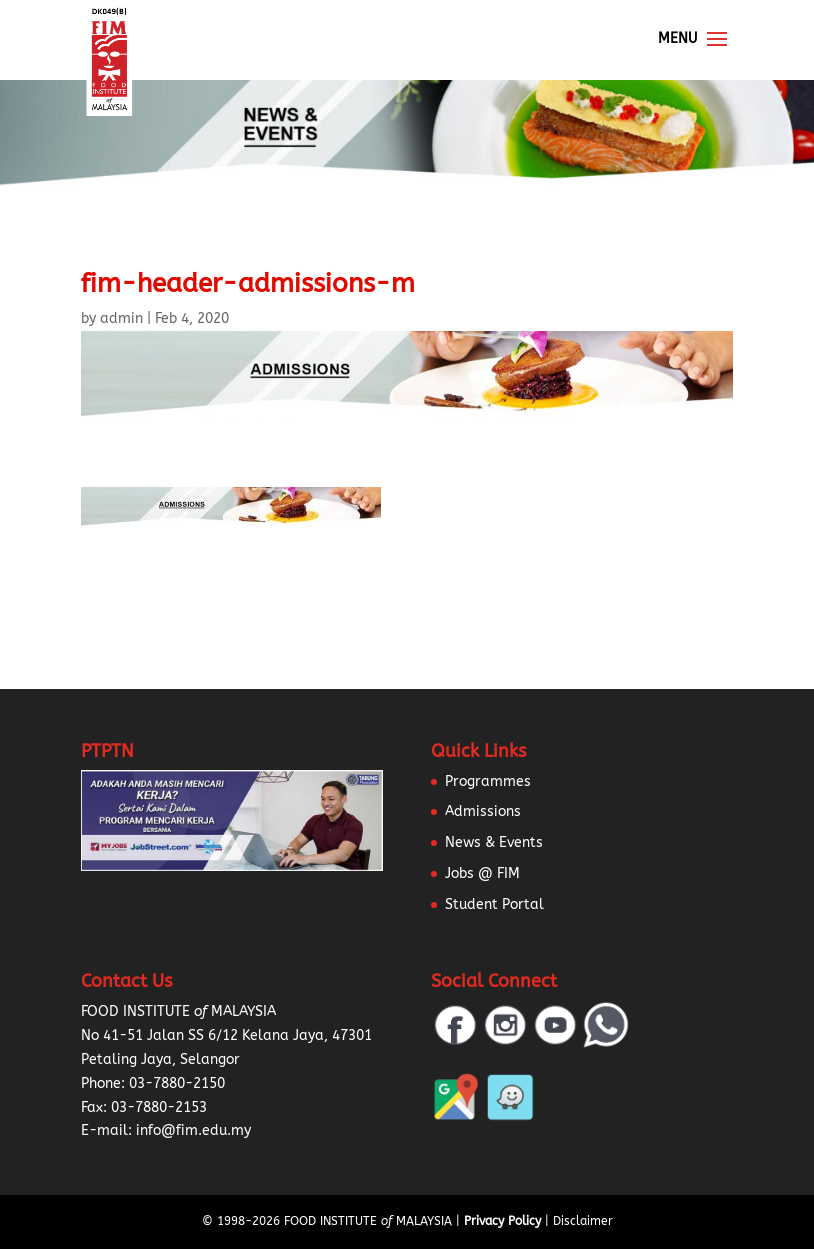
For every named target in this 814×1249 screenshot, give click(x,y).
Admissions (483, 811)
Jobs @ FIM (482, 873)
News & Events (494, 842)
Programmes (488, 781)
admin (121, 318)
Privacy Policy (502, 1221)
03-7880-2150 (177, 1083)
